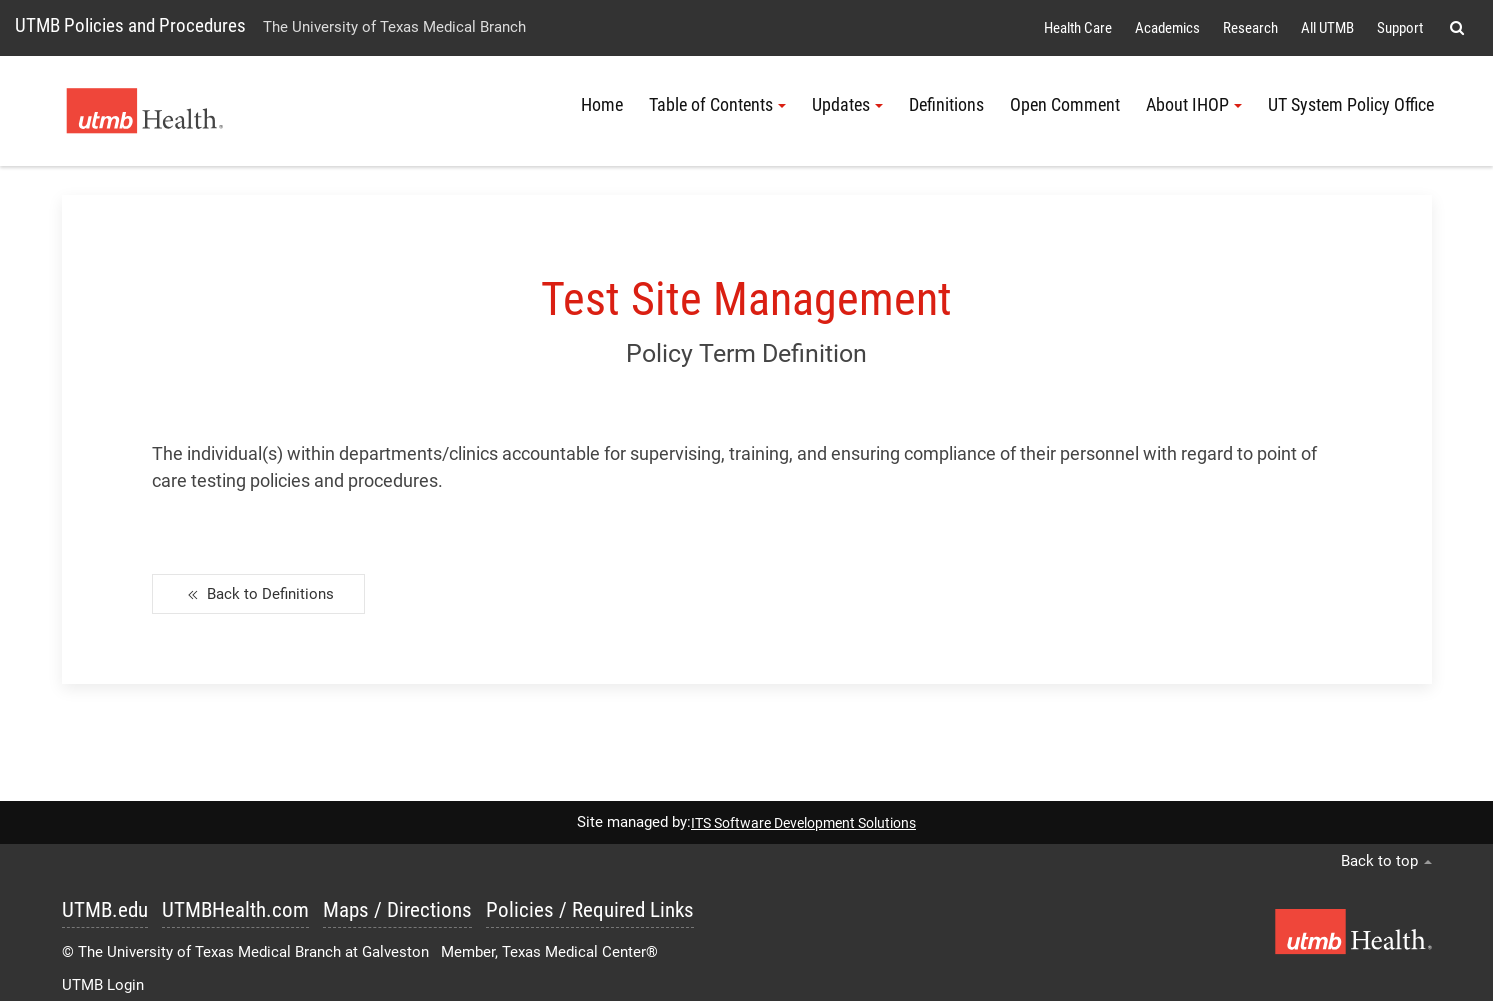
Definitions (946, 105)
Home (602, 105)
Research (1250, 28)
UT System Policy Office (1351, 105)
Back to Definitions (258, 595)
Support (1400, 28)
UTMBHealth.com (235, 910)
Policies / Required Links (590, 910)
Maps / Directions (397, 910)
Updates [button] (847, 105)
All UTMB (1327, 28)
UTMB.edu (105, 910)
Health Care (1078, 28)
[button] (1456, 28)
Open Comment (1065, 105)
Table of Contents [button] (717, 105)
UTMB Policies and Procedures (130, 25)
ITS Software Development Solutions (803, 823)
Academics (1167, 28)
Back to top (1386, 861)
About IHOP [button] (1194, 105)
